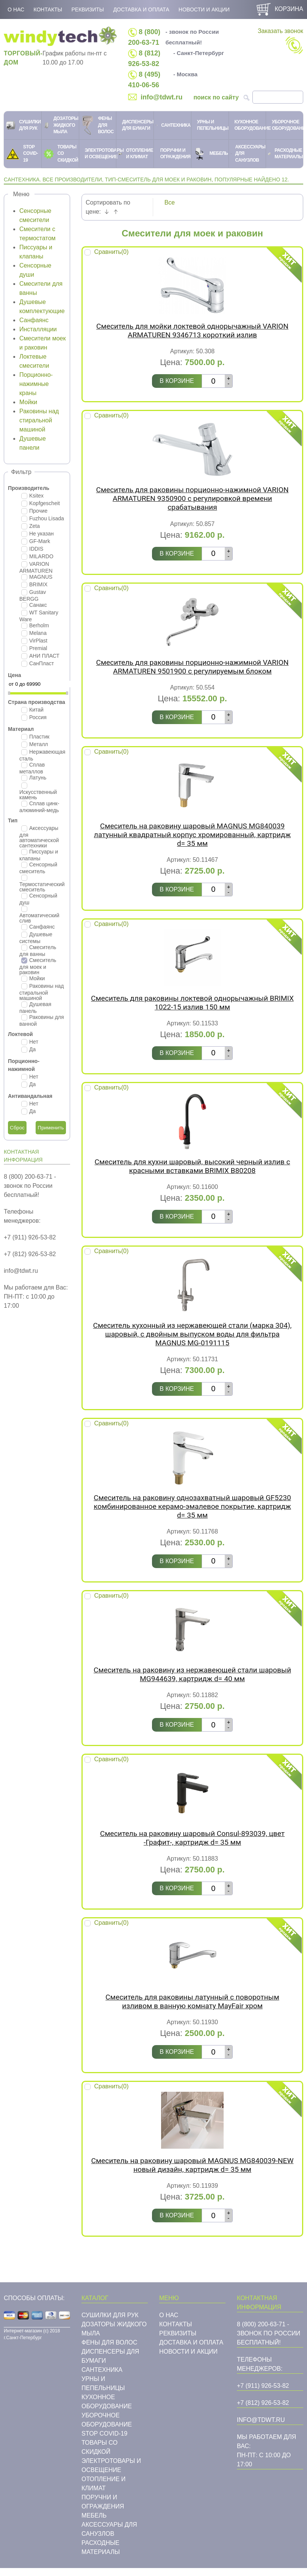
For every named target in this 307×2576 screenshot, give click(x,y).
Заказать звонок (280, 41)
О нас (16, 9)
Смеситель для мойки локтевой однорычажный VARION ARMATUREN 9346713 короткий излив (192, 330)
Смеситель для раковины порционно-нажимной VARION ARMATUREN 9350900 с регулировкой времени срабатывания (192, 498)
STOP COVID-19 (104, 2433)
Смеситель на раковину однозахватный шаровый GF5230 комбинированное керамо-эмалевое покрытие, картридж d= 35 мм (192, 1506)
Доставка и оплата (141, 9)
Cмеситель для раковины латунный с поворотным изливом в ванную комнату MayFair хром (192, 2001)
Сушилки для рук (109, 2315)
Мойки (28, 402)
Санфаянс (34, 320)
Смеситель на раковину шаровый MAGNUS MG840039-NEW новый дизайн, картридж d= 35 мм (192, 2165)
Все (169, 202)
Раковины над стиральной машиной (39, 420)
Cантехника (101, 2370)
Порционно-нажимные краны (36, 384)
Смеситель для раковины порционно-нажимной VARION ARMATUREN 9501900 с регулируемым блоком (192, 666)
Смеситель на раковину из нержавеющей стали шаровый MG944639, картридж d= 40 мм (192, 1674)
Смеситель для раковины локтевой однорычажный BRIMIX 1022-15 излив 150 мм (192, 1002)
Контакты (47, 9)
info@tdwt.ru (162, 97)
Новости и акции (204, 9)
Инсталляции (38, 329)
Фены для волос (109, 2342)
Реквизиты (87, 9)
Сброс (17, 1128)
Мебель (94, 2515)
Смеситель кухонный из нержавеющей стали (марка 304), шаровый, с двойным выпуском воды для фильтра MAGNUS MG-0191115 (192, 1334)
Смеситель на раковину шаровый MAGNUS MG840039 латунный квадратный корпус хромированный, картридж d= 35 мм (192, 835)
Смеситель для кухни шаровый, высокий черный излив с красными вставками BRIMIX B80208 (192, 1166)
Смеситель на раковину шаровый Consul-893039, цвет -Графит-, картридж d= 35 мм (192, 1838)
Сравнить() (111, 252)
